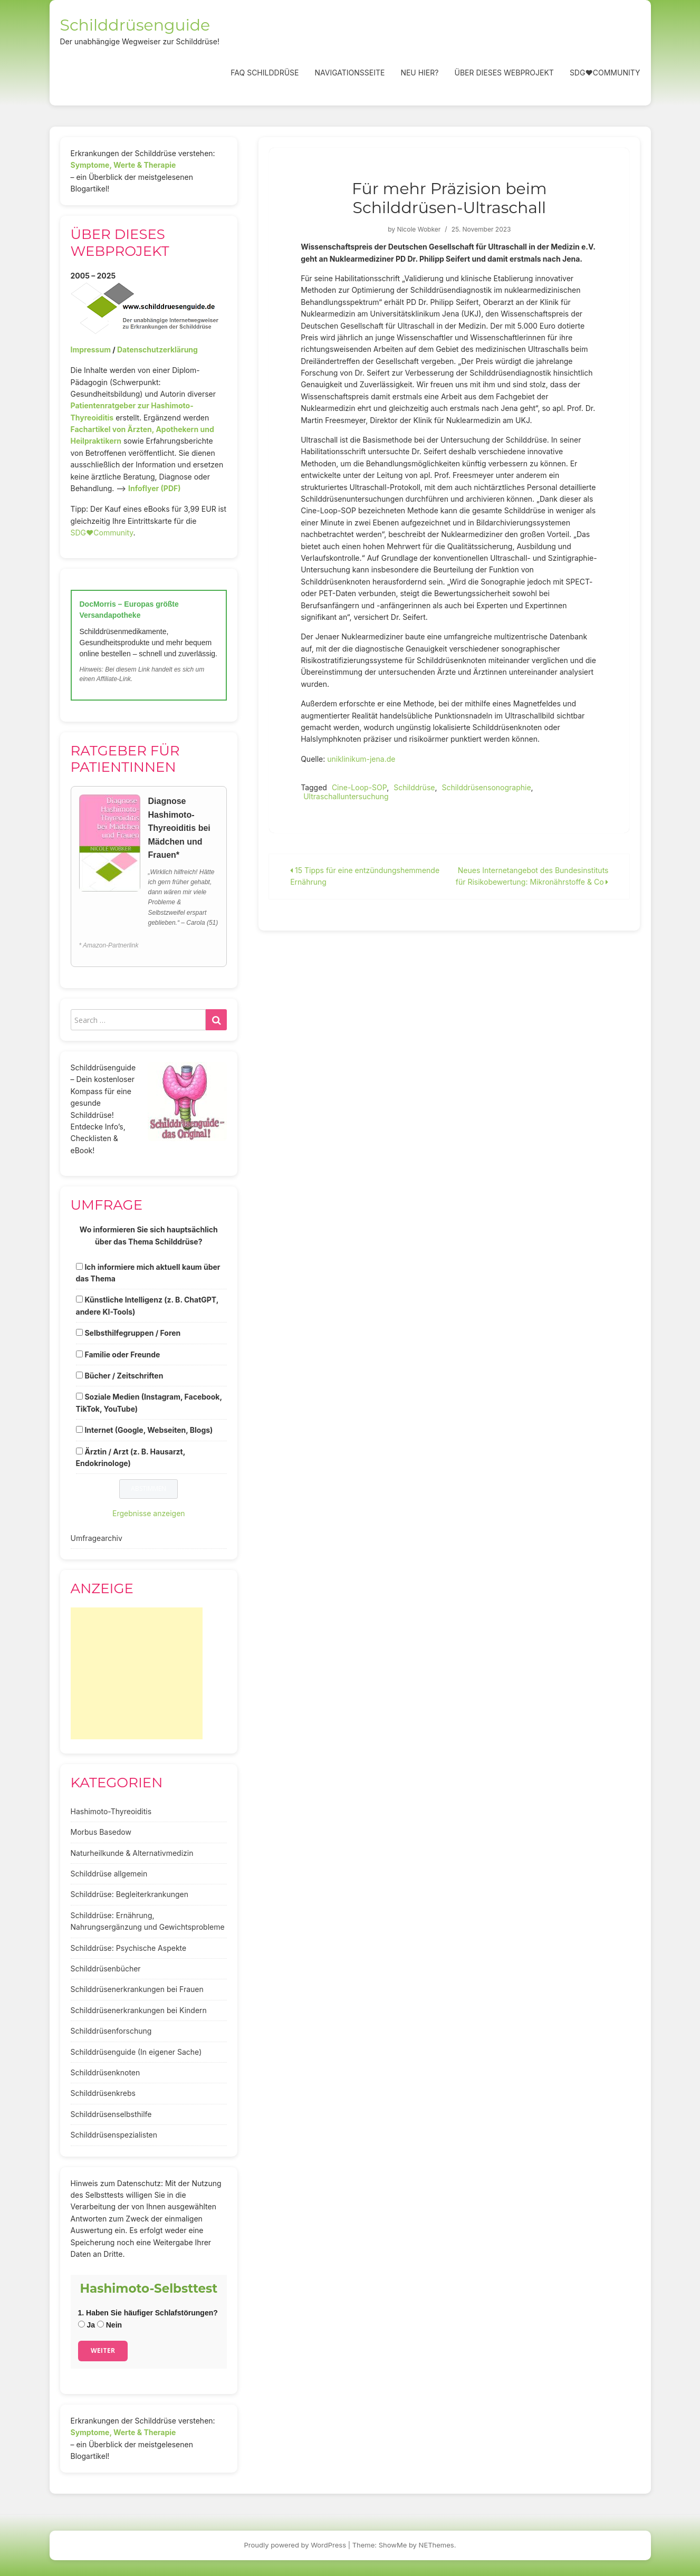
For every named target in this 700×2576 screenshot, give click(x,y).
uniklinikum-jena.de (361, 758)
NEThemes (436, 2545)
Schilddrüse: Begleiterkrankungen (130, 1894)
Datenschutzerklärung (157, 349)
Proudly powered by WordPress (295, 2545)
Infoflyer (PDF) (154, 488)
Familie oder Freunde (122, 1354)
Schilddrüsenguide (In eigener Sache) (136, 2051)
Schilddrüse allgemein (109, 1873)
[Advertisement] (137, 1673)
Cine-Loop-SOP (359, 787)
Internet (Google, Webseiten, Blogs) (148, 1429)
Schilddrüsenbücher (106, 1968)
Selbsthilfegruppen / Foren (132, 1332)
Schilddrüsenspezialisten (114, 2134)
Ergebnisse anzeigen (148, 1513)
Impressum (91, 349)
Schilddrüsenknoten (105, 2072)
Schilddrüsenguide (135, 25)
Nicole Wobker (418, 229)
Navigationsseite (349, 72)
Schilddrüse (414, 787)
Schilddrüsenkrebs (103, 2093)
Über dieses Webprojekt (503, 72)
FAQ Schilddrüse (265, 72)
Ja (86, 2325)
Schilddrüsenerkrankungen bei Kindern (139, 2010)
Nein (109, 2325)
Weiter (103, 2350)
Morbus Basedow (101, 1831)
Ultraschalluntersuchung (346, 796)
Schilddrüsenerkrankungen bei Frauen (137, 1989)
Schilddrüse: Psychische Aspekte (129, 1947)
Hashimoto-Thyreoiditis (111, 1811)
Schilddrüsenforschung (111, 2030)
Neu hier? (419, 72)
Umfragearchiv (96, 1538)
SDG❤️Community (605, 72)
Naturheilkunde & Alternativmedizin (132, 1853)
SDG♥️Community (102, 532)
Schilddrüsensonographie (486, 787)
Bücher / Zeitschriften (123, 1375)
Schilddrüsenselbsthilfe (111, 2114)
